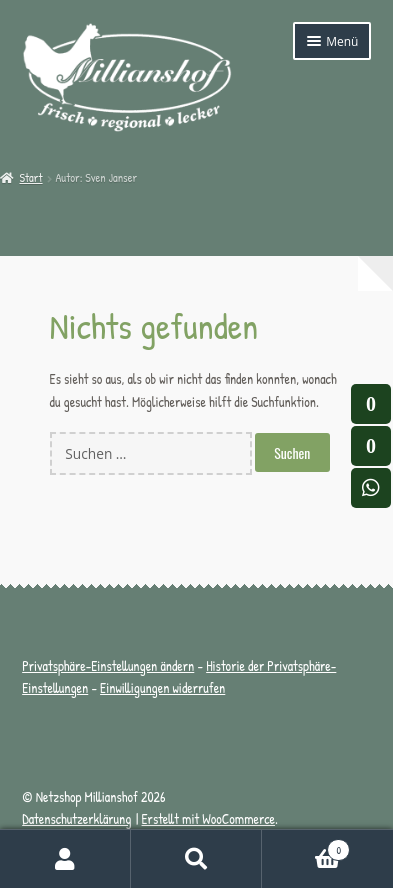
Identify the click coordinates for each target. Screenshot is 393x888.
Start (30, 178)
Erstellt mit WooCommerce (208, 819)
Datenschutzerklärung (76, 819)
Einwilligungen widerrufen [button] (162, 688)
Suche (196, 859)
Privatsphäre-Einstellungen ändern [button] (108, 666)
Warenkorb (306, 847)
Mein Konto (65, 859)
